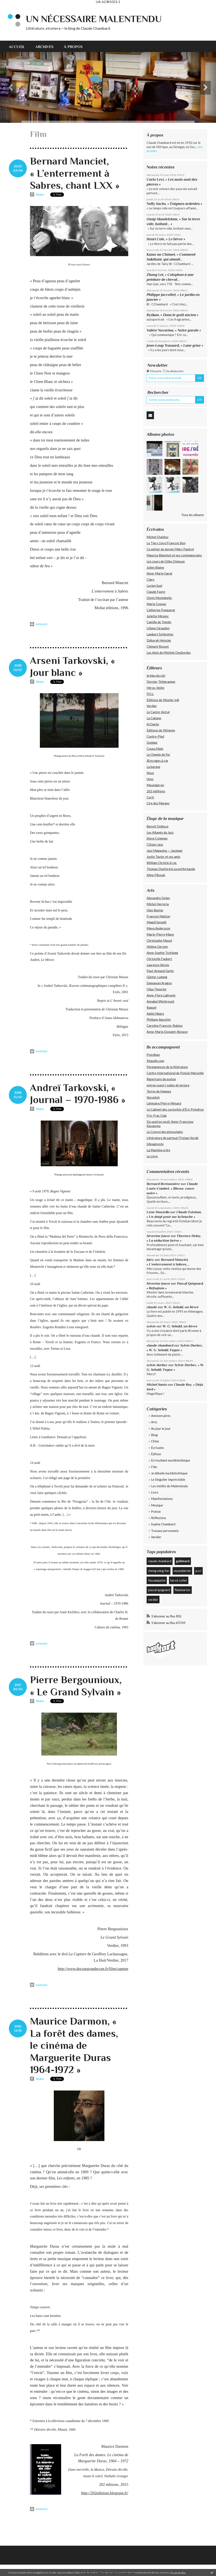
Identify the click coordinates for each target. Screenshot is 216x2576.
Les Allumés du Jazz (160, 832)
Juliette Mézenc (158, 616)
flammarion (182, 1590)
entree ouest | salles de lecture (168, 1085)
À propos (73, 47)
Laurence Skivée (158, 965)
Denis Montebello (159, 598)
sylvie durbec (157, 1365)
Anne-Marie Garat (159, 573)
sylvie (151, 1326)
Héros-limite (155, 688)
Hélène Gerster (157, 946)
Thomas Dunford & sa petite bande (171, 869)
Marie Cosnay (156, 604)
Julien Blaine (155, 567)
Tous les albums (192, 515)
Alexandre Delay (158, 898)
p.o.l (198, 1571)
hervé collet (178, 1580)
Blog (154, 1435)
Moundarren (155, 785)
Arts (154, 1422)
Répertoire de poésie (161, 1079)
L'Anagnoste (155, 1144)
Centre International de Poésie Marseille (175, 1073)
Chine (155, 1441)
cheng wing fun (158, 1571)
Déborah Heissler (159, 640)
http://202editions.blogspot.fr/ (104, 2493)
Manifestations (162, 1499)
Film (154, 1467)
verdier (153, 1599)
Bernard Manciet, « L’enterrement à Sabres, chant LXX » (74, 173)
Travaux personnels (165, 1531)
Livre (154, 1492)
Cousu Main (155, 748)
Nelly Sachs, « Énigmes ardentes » (174, 204)
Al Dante (153, 724)
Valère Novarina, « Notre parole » (174, 330)
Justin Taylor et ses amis (163, 857)
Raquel (151, 1007)
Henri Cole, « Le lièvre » (166, 239)
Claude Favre (156, 592)
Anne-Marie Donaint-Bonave (167, 1032)
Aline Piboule (156, 875)
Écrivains (157, 1448)
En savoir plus (178, 2572)
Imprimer (38, 624)
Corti (150, 797)
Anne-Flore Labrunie (161, 995)
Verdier (152, 706)
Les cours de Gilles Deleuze (166, 561)
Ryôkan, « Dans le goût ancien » (172, 315)
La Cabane (154, 718)
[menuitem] (19, 46)
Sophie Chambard (163, 1524)
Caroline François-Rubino (165, 1025)
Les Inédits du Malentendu (169, 1486)
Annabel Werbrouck (160, 1001)
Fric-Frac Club (157, 1115)
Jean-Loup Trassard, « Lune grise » (175, 345)
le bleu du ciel (156, 675)
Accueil (17, 47)
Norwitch (153, 1097)
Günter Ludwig (157, 977)
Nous (150, 773)
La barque (153, 767)
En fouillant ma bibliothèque (170, 1460)
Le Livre (152, 1156)
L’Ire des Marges (158, 803)
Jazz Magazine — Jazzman (164, 850)
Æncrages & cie (157, 760)
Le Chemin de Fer (158, 754)
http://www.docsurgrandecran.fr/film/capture (93, 1968)
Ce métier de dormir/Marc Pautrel (170, 549)
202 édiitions (156, 791)
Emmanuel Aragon (159, 983)
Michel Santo (157, 1385)
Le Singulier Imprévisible (168, 1479)
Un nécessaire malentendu (94, 18)
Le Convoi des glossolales (165, 1132)
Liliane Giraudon (158, 628)
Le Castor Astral (158, 712)
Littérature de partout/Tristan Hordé (172, 1138)
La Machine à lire (158, 1150)
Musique (157, 1505)
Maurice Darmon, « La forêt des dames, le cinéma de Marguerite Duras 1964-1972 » (74, 2045)
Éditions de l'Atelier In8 (163, 700)
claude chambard (160, 1345)
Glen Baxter (155, 910)
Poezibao (153, 1055)
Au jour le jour (161, 1428)
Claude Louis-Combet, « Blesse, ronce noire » (172, 1188)
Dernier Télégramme (161, 681)
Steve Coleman (157, 838)
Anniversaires (160, 1416)
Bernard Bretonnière (163, 1184)
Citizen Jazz (155, 844)
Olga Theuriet (156, 989)
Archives (44, 47)
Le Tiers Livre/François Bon (166, 543)
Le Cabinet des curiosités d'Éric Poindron (175, 1109)
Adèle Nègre (155, 1013)
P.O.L (150, 694)
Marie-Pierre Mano (160, 934)
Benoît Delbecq (157, 826)
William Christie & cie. (162, 863)
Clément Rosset (158, 646)
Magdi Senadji (156, 922)
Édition (156, 1454)
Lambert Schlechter (160, 634)
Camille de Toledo (159, 622)
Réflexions (158, 1518)
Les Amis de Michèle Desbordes (169, 652)
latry (150, 1260)
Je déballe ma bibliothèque (169, 1473)
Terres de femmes (159, 1091)
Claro (150, 579)
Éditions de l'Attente (161, 730)
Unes (150, 779)
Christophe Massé (159, 940)
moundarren (182, 1571)
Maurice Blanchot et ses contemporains (174, 555)
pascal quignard (159, 1590)
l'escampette (157, 1580)
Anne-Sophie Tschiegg (162, 953)
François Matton (158, 916)
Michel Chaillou (157, 537)
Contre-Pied (155, 736)
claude (152, 1307)
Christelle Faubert (159, 959)
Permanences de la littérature (167, 1067)
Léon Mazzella (158, 1212)
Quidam (152, 742)
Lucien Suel (154, 585)
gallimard (182, 1561)
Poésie (156, 1511)
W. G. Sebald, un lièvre (182, 1307)
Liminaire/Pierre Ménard (164, 1103)
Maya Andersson (158, 928)
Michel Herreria (158, 904)
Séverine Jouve (158, 1236)
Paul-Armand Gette (160, 971)
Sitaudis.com (155, 1061)
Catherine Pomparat (161, 610)
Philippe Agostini (159, 1019)
